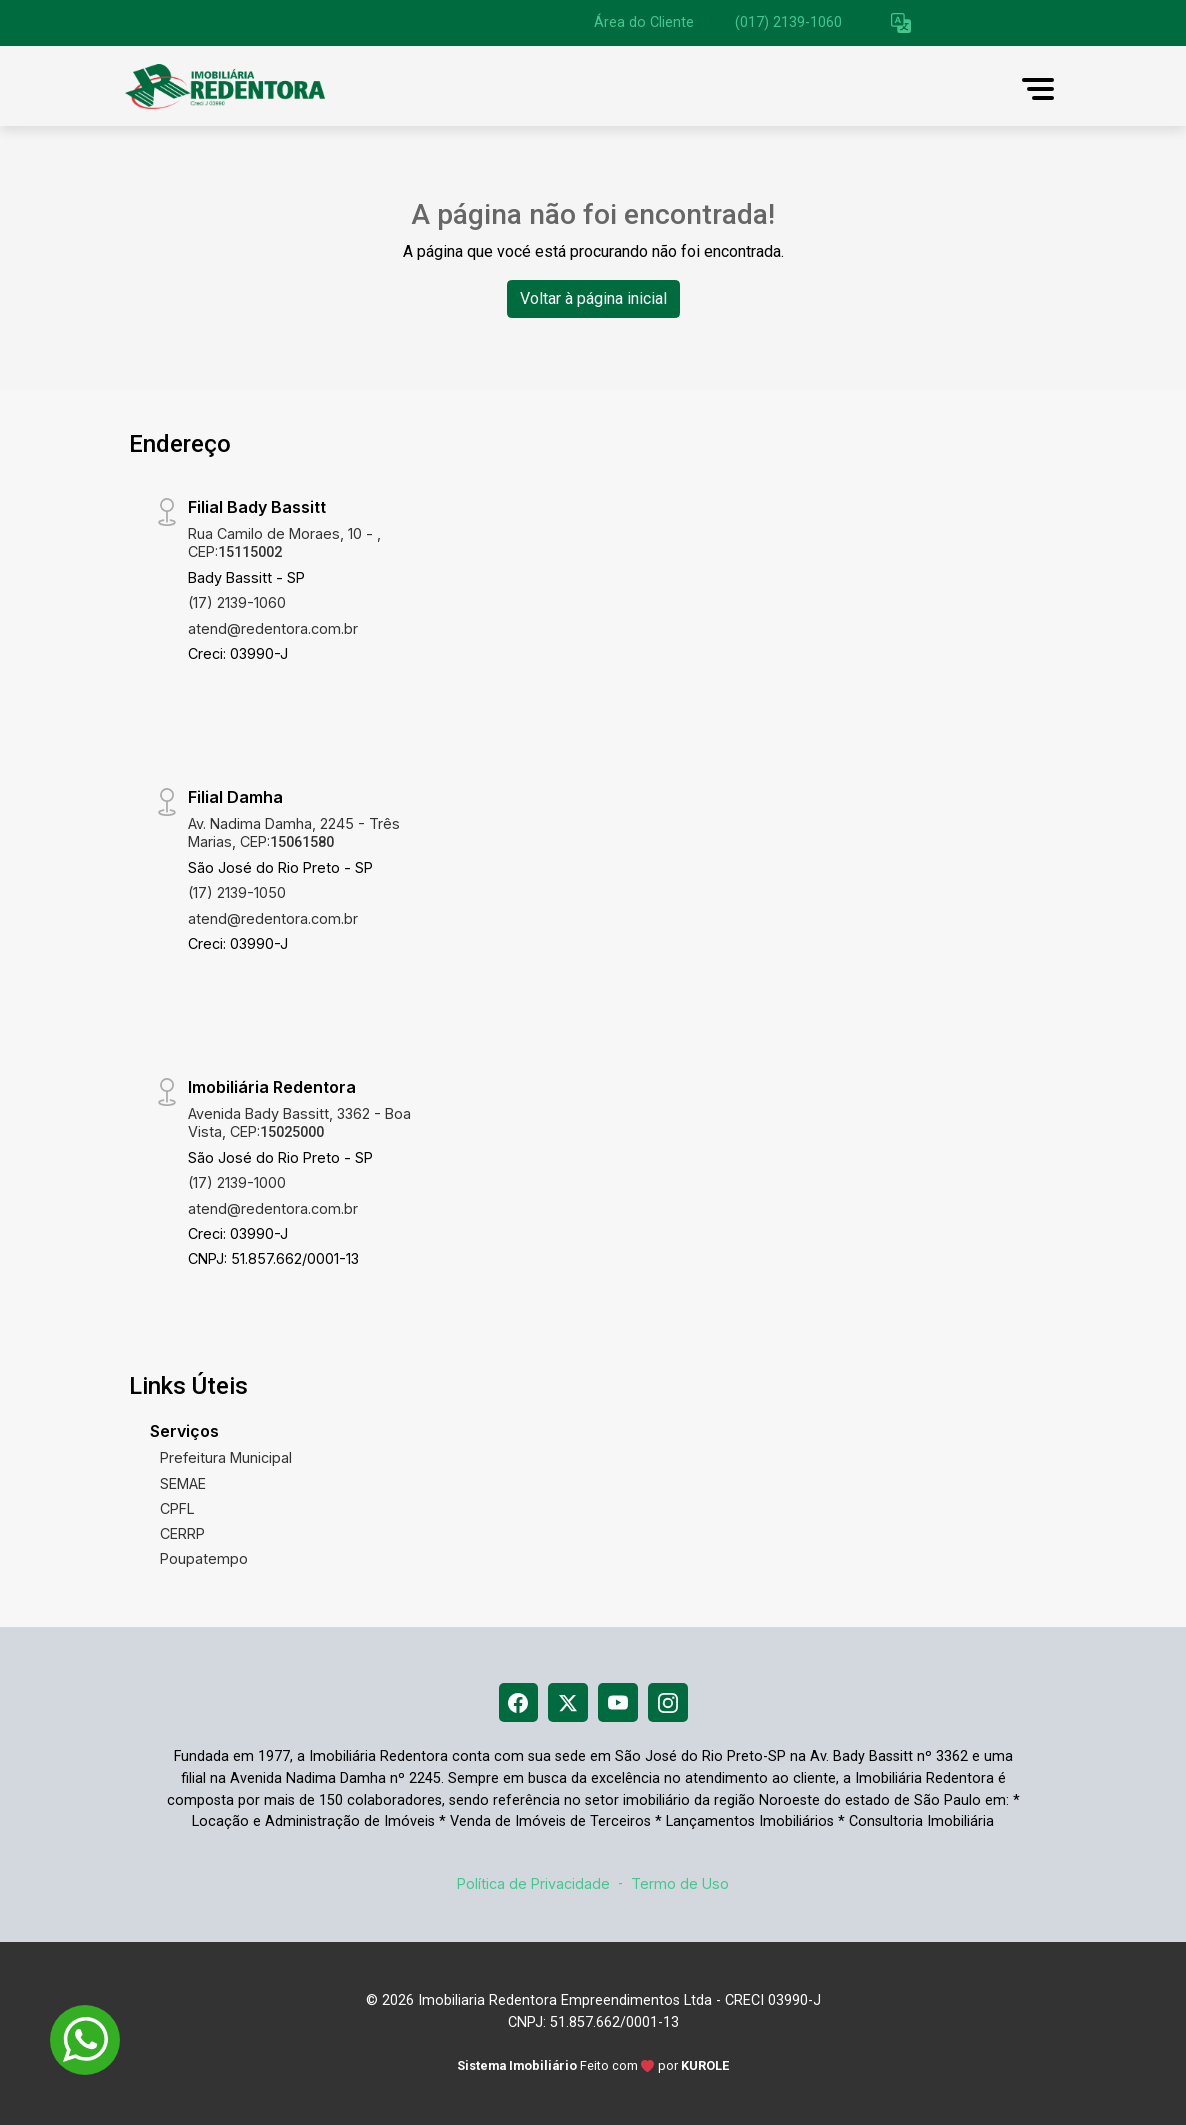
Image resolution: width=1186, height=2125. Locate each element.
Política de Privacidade (533, 1883)
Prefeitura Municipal (226, 1457)
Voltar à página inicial (593, 298)
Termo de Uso (680, 1883)
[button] (901, 23)
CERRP (182, 1533)
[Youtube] (618, 1703)
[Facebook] (518, 1703)
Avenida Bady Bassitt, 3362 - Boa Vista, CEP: (299, 1122)
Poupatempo (204, 1558)
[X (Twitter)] (568, 1703)
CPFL (177, 1508)
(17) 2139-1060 (237, 602)
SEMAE (183, 1483)
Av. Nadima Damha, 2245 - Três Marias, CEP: (294, 832)
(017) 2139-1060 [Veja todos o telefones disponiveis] (788, 22)
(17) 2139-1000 (237, 1182)
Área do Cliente (644, 22)
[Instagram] (668, 1703)
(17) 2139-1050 (237, 892)
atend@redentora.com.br (273, 628)
